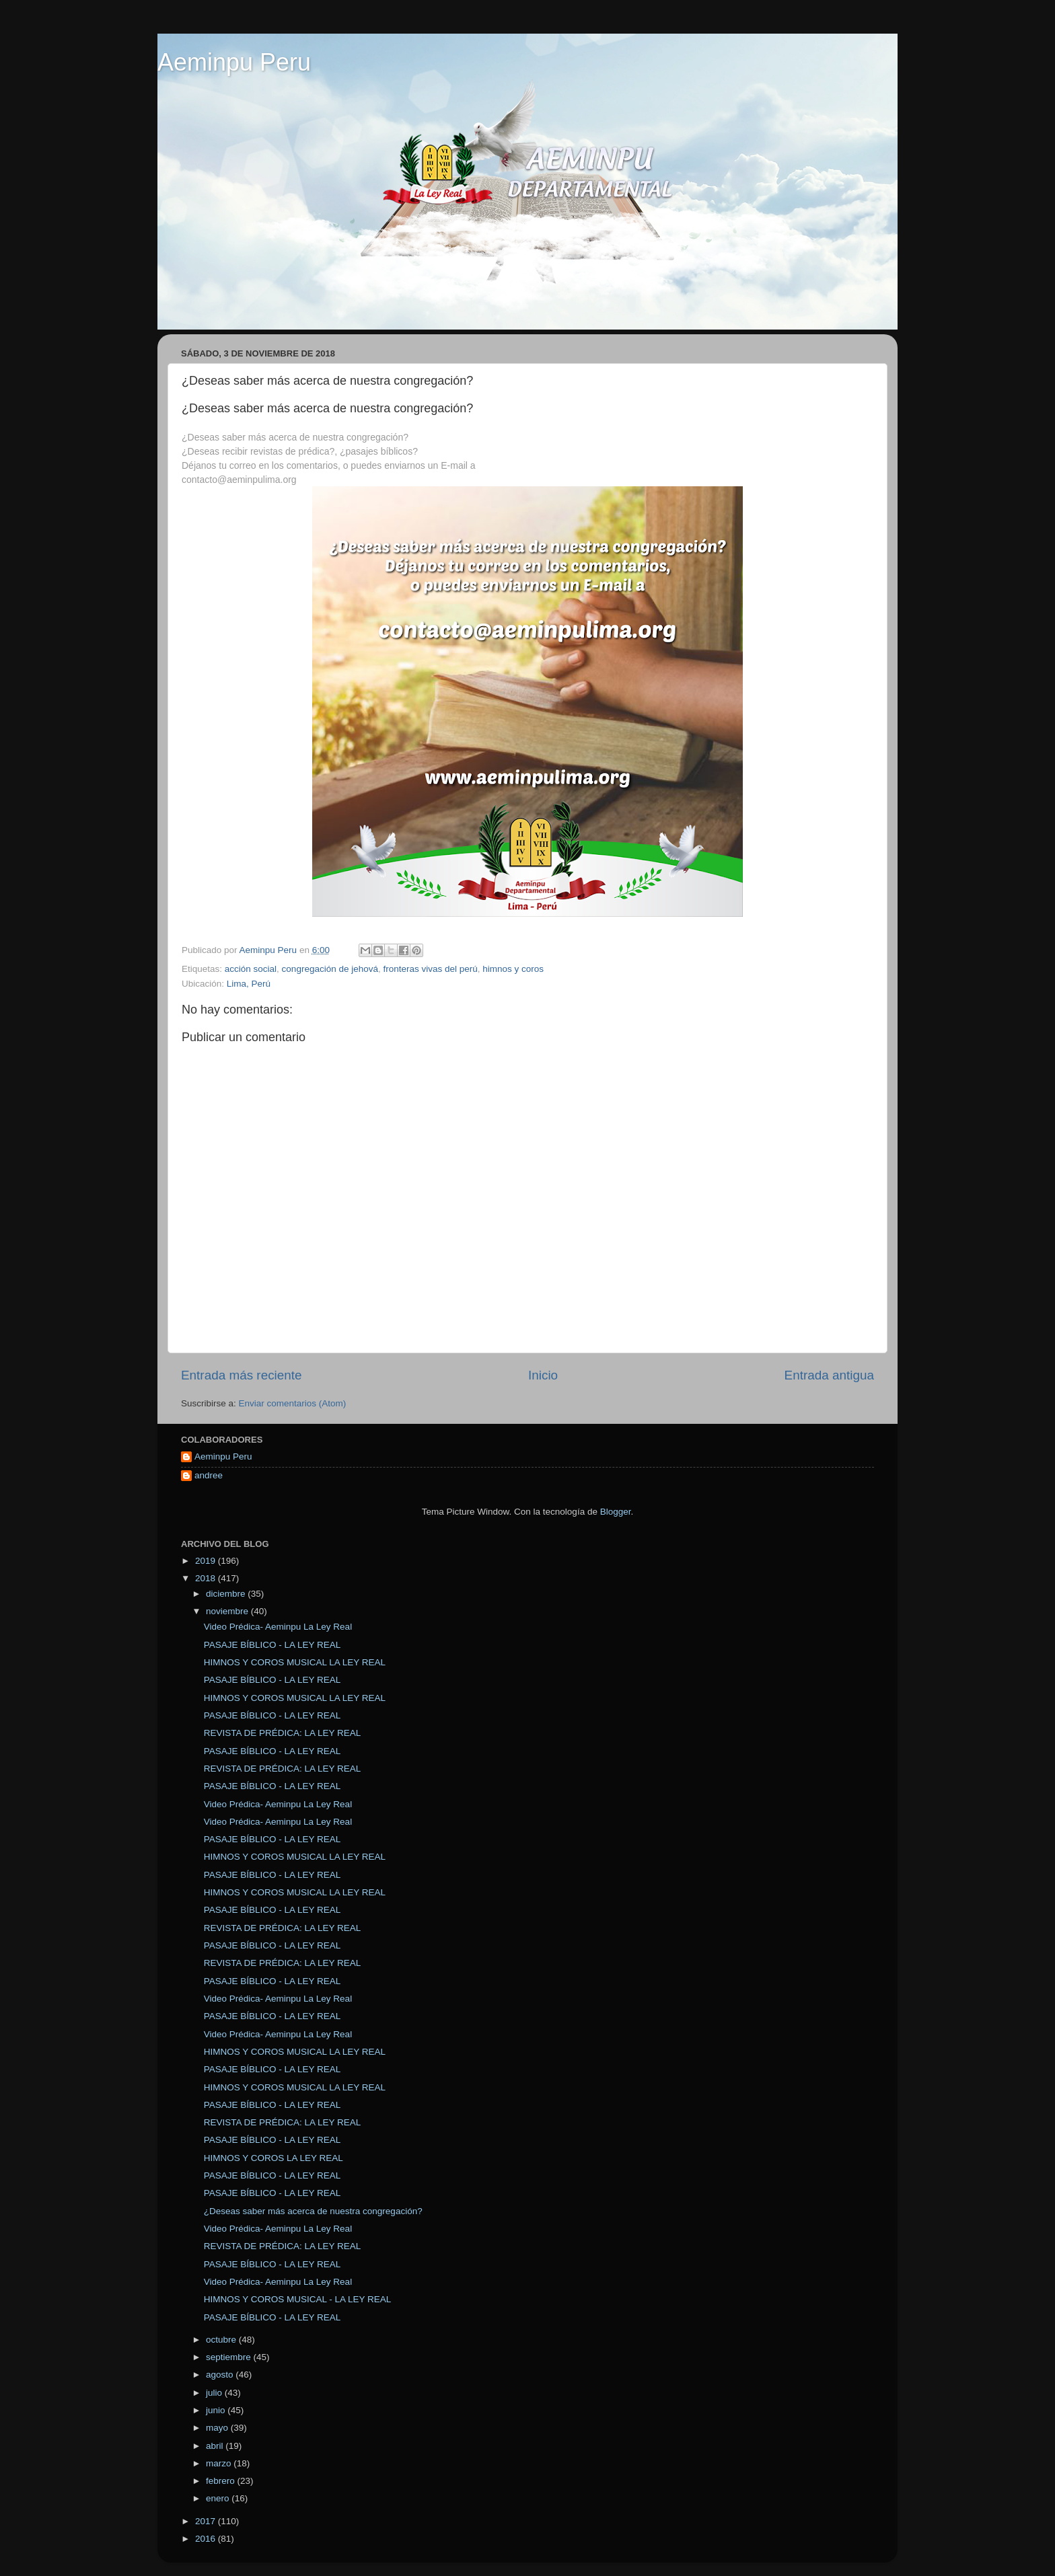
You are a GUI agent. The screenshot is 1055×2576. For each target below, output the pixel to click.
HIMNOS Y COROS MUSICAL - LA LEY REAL (298, 2299)
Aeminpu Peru (234, 62)
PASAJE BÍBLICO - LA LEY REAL (272, 1645)
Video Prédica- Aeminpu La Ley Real (278, 1627)
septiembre (230, 2357)
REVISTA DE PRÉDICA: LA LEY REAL (282, 1733)
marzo (219, 2463)
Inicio (543, 1375)
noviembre (228, 1611)
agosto (220, 2375)
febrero (222, 2481)
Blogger (615, 1512)
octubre (222, 2340)
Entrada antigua (829, 1375)
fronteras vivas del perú (430, 969)
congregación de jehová (330, 969)
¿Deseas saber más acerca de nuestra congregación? (313, 2211)
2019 (206, 1561)
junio (216, 2410)
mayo (218, 2428)
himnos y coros (513, 969)
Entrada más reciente (241, 1375)
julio (215, 2393)
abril (215, 2446)
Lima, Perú (248, 984)
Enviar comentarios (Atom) (293, 1403)
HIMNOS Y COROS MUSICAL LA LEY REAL (295, 1662)
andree (208, 1475)
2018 (206, 1578)
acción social (251, 969)
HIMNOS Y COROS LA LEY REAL (273, 2158)
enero (218, 2498)
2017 (206, 2521)
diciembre (227, 1594)
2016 (206, 2539)
